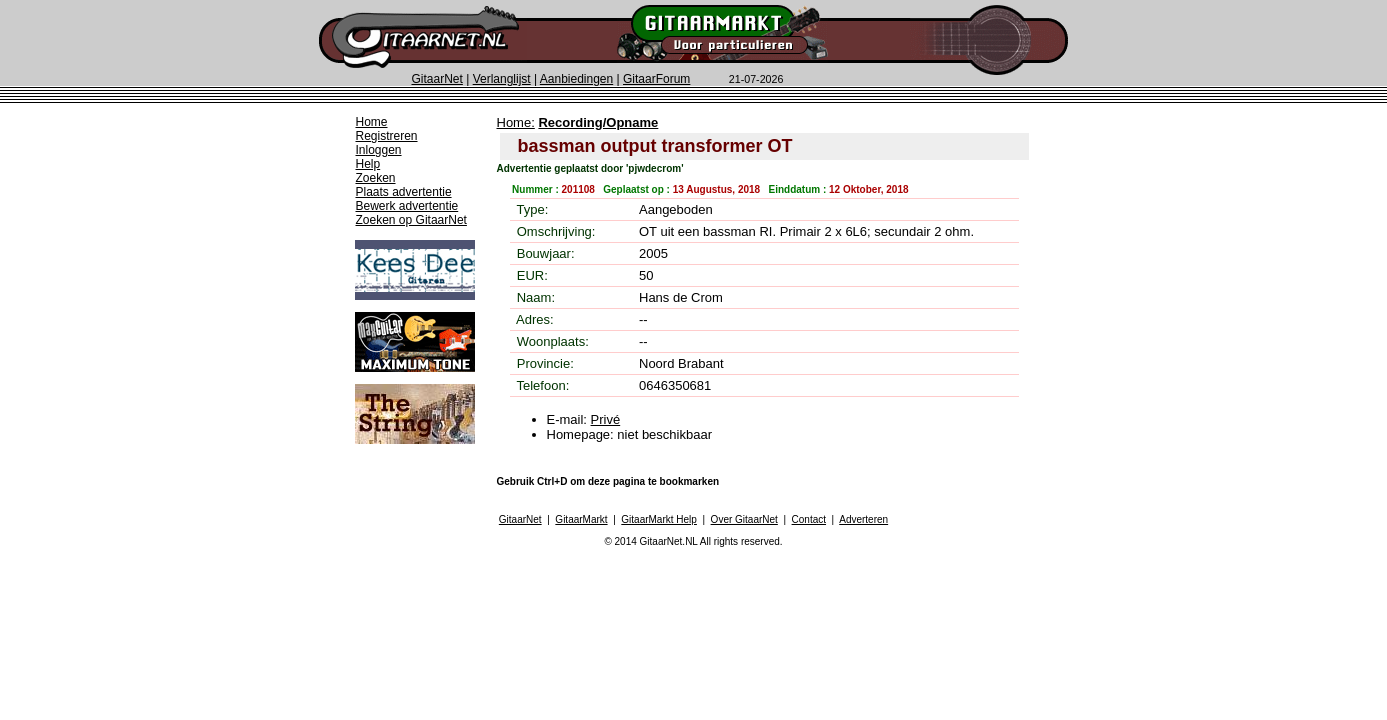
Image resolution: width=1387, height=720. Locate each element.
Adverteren (863, 519)
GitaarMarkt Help (659, 519)
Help (368, 164)
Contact (809, 519)
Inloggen (379, 150)
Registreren (387, 136)
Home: (516, 122)
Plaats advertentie (404, 192)
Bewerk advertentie (407, 206)
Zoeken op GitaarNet (411, 220)
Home (372, 122)
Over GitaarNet (744, 519)
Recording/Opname (598, 122)
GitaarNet (437, 79)
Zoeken (376, 178)
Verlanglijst (502, 79)
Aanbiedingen (576, 79)
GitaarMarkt (581, 519)
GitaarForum (656, 79)
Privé (606, 419)
